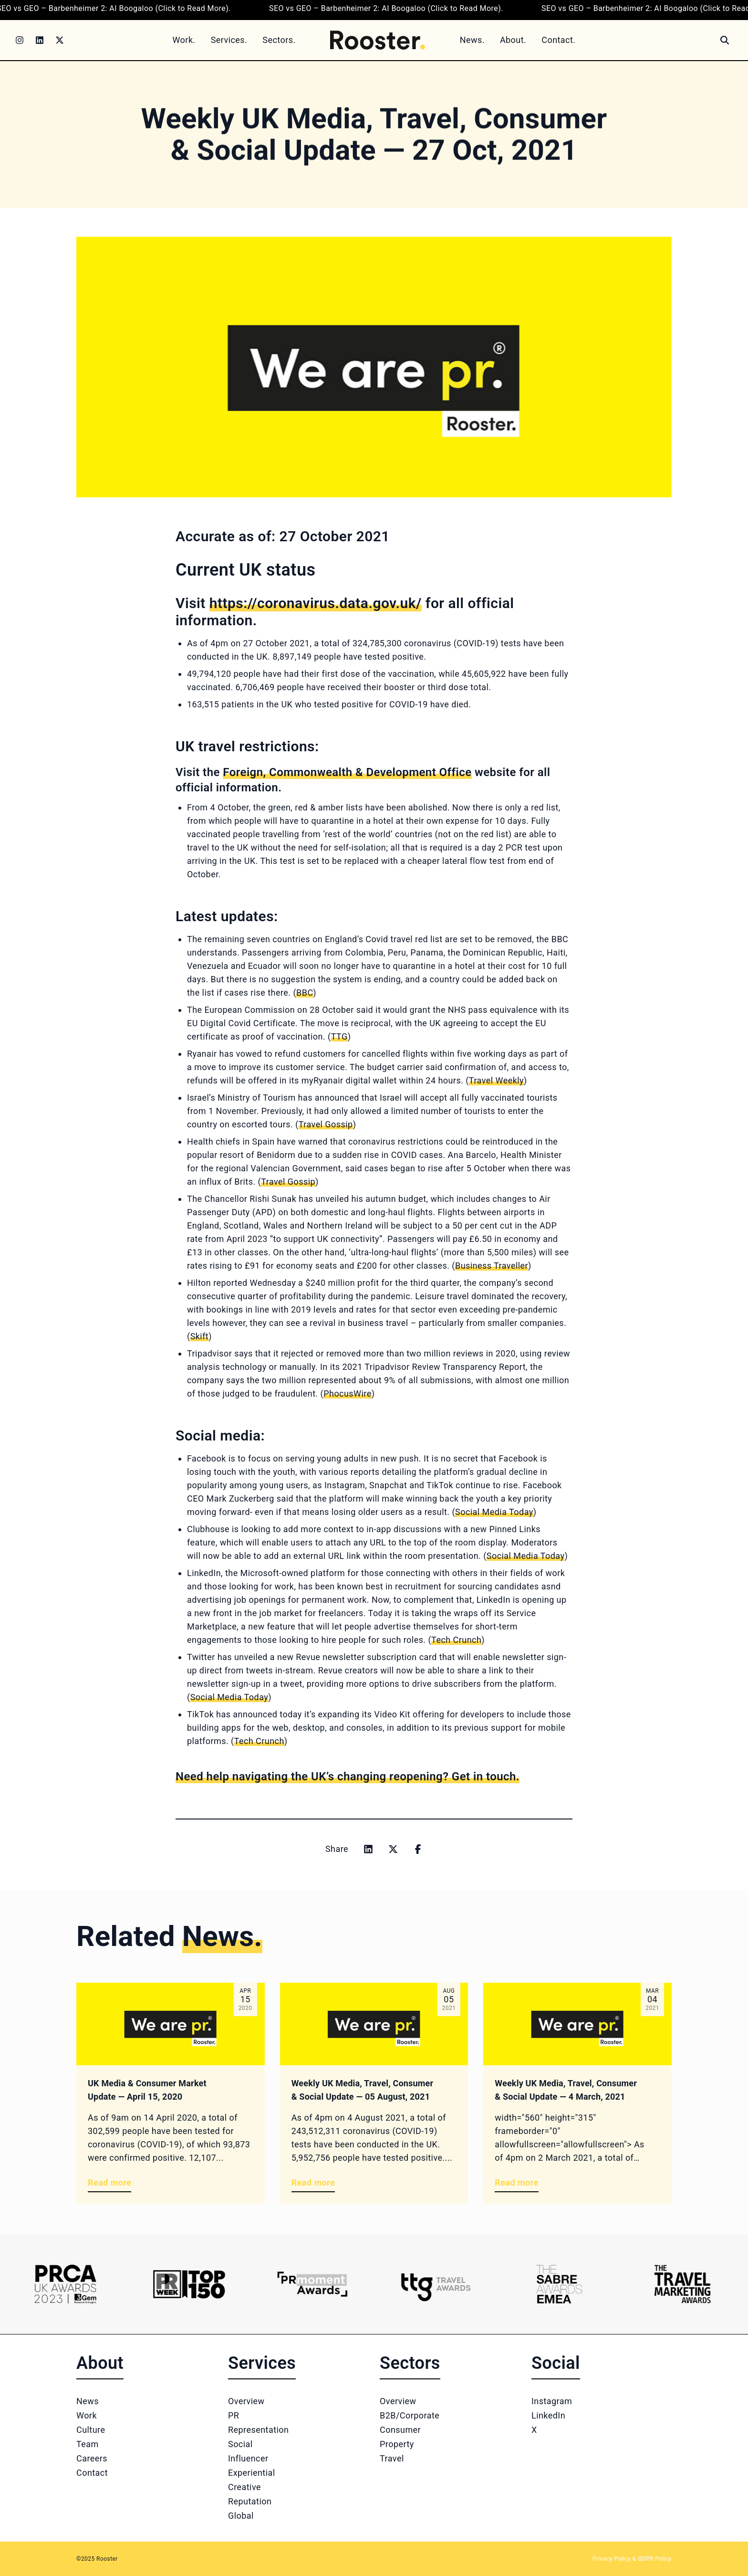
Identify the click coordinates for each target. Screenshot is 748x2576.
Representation (258, 2430)
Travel (392, 2458)
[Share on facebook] (418, 1849)
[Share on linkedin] (368, 1849)
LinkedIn (548, 2415)
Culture (90, 2430)
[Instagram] (20, 40)
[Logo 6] (682, 2284)
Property (397, 2444)
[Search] (725, 40)
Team (87, 2444)
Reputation (249, 2501)
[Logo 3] (312, 2284)
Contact (92, 2473)
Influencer (248, 2458)
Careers (91, 2458)
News (87, 2401)
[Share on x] (393, 1849)
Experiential (251, 2473)
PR (233, 2415)
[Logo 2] (189, 2284)
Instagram (551, 2401)
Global (241, 2516)
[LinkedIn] (40, 40)
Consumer (400, 2430)
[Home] (378, 40)
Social (240, 2444)
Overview (246, 2401)
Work (86, 2415)
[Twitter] (60, 40)
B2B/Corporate (409, 2415)
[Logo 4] (436, 2284)
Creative (244, 2487)
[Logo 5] (559, 2284)
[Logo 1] (65, 2284)
